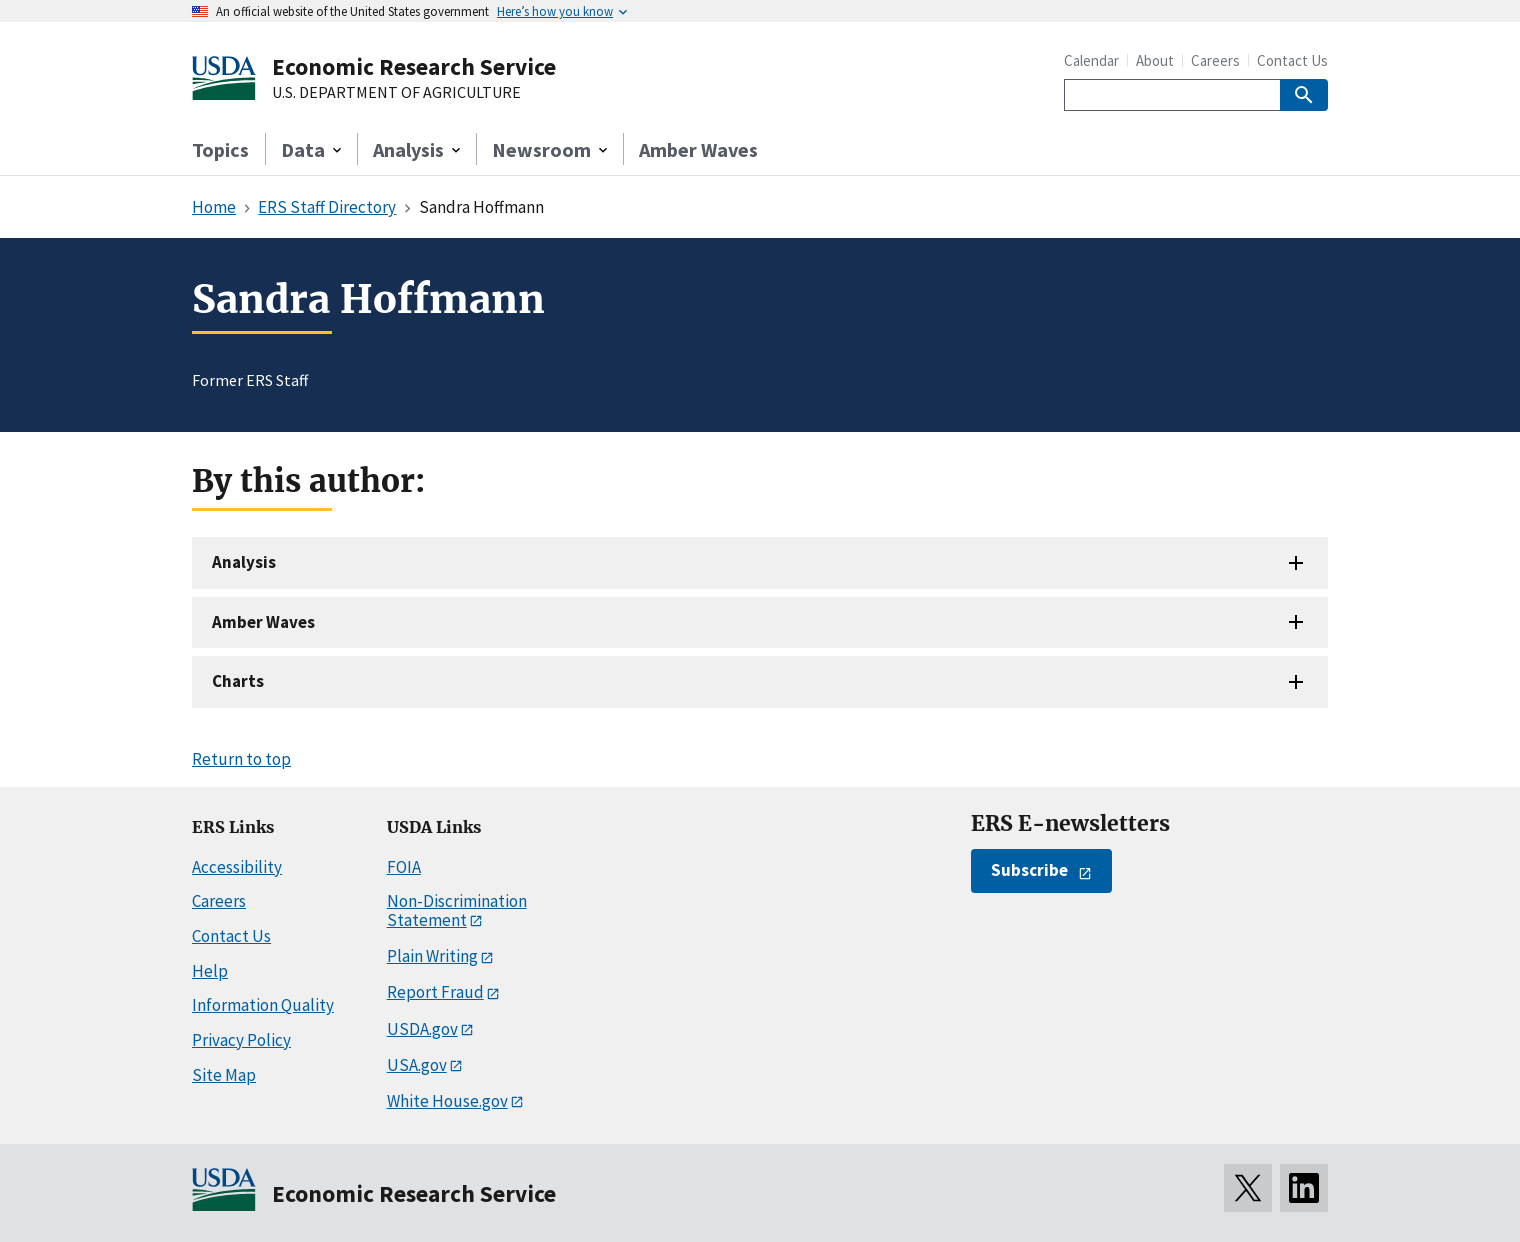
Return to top (241, 759)
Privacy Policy (241, 1040)
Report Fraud (435, 992)
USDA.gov (422, 1029)
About (1155, 60)
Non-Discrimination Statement (457, 910)
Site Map (224, 1075)
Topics (220, 149)
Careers (1215, 60)
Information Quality (263, 1005)
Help (210, 971)
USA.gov (417, 1065)
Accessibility (237, 867)
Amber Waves (698, 149)
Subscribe (1029, 870)
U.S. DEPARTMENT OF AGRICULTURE (396, 93)
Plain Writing (432, 956)
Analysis (244, 562)
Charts (238, 681)
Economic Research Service (414, 66)
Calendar (1091, 60)
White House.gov (447, 1101)
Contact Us (1292, 60)
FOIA (404, 867)
